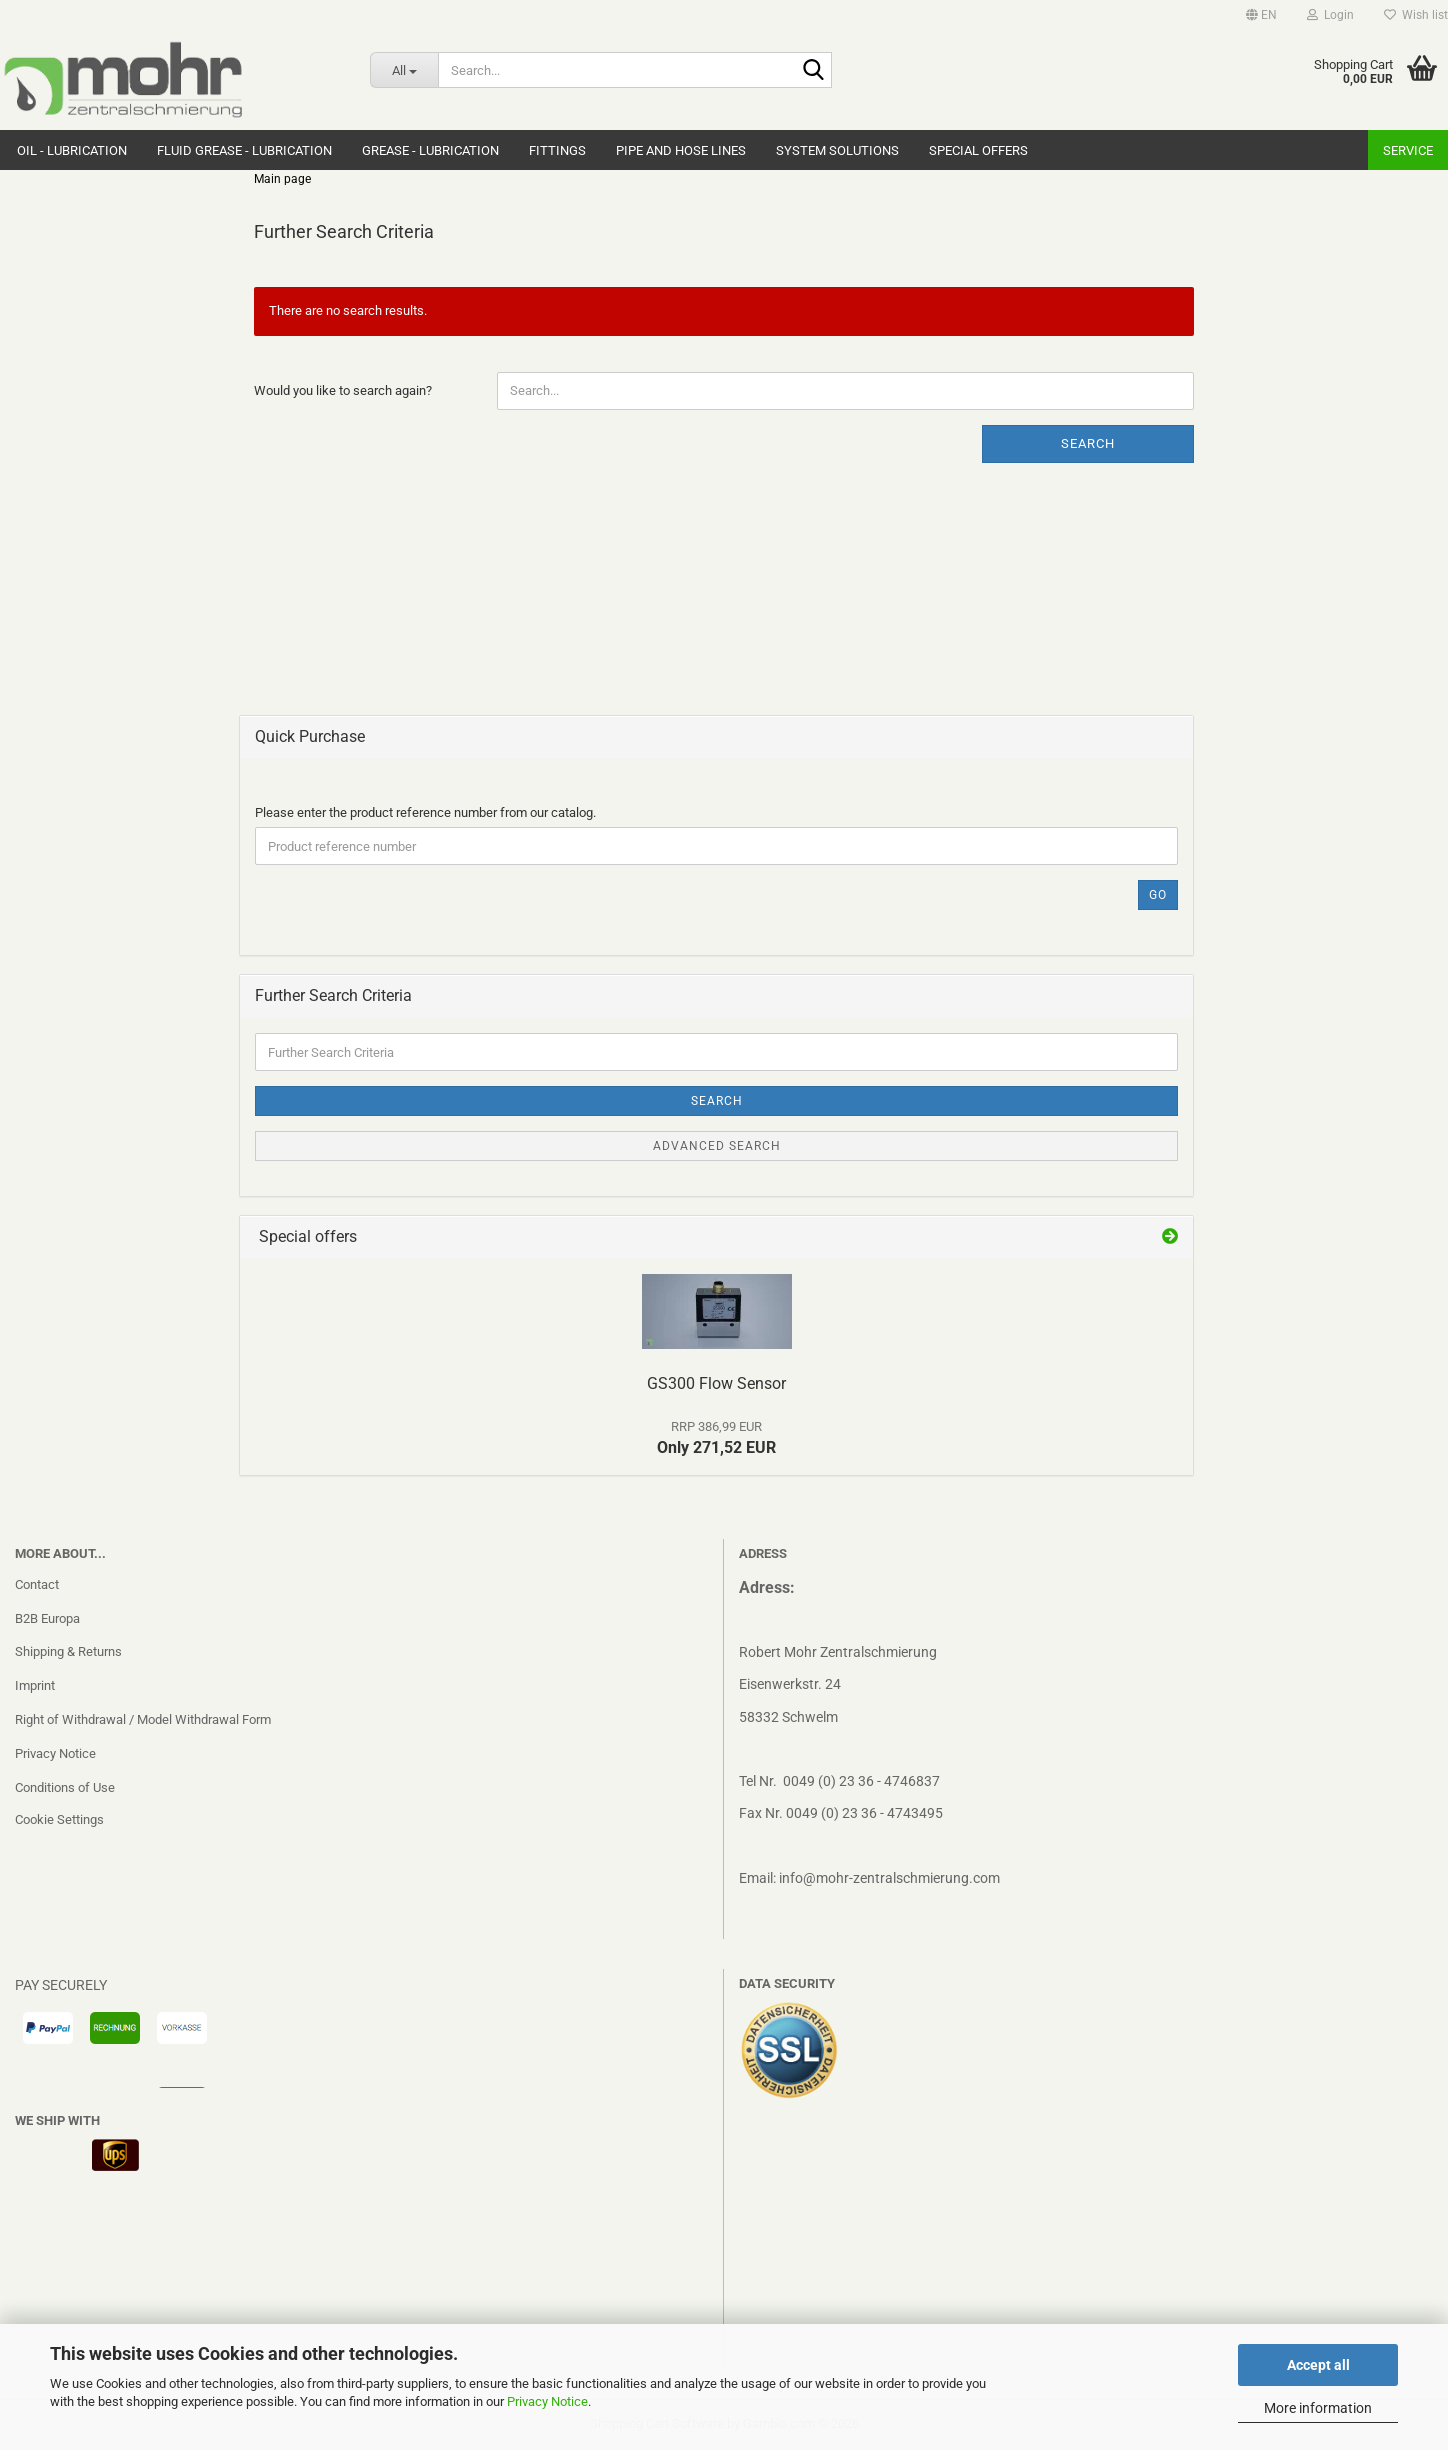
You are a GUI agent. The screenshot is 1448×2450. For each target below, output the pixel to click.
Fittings (557, 150)
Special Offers (978, 150)
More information (1318, 2408)
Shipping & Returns (68, 1651)
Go (1158, 895)
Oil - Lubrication (72, 150)
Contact (37, 1584)
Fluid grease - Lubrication (244, 150)
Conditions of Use (65, 1787)
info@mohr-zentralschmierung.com (889, 1878)
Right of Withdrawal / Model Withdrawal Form (143, 1719)
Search (1088, 443)
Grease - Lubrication (430, 150)
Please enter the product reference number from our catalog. (425, 812)
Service (1408, 150)
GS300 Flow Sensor (716, 1383)
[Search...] (404, 70)
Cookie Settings (59, 1819)
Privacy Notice (547, 2401)
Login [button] (1330, 15)
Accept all (1318, 2365)
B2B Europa (47, 1618)
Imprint (35, 1685)
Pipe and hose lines (681, 150)
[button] (1261, 15)
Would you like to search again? (343, 390)
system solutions (837, 150)
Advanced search (717, 1146)
